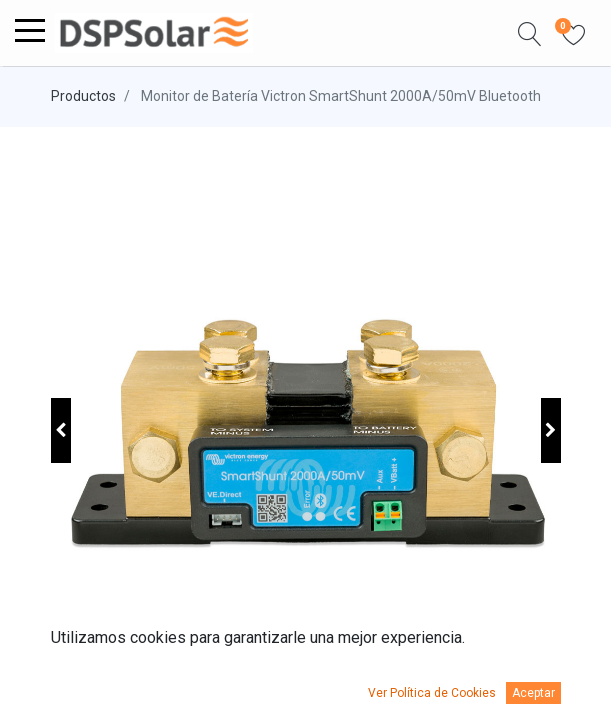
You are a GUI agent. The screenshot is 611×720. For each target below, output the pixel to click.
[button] (530, 33)
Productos (83, 96)
